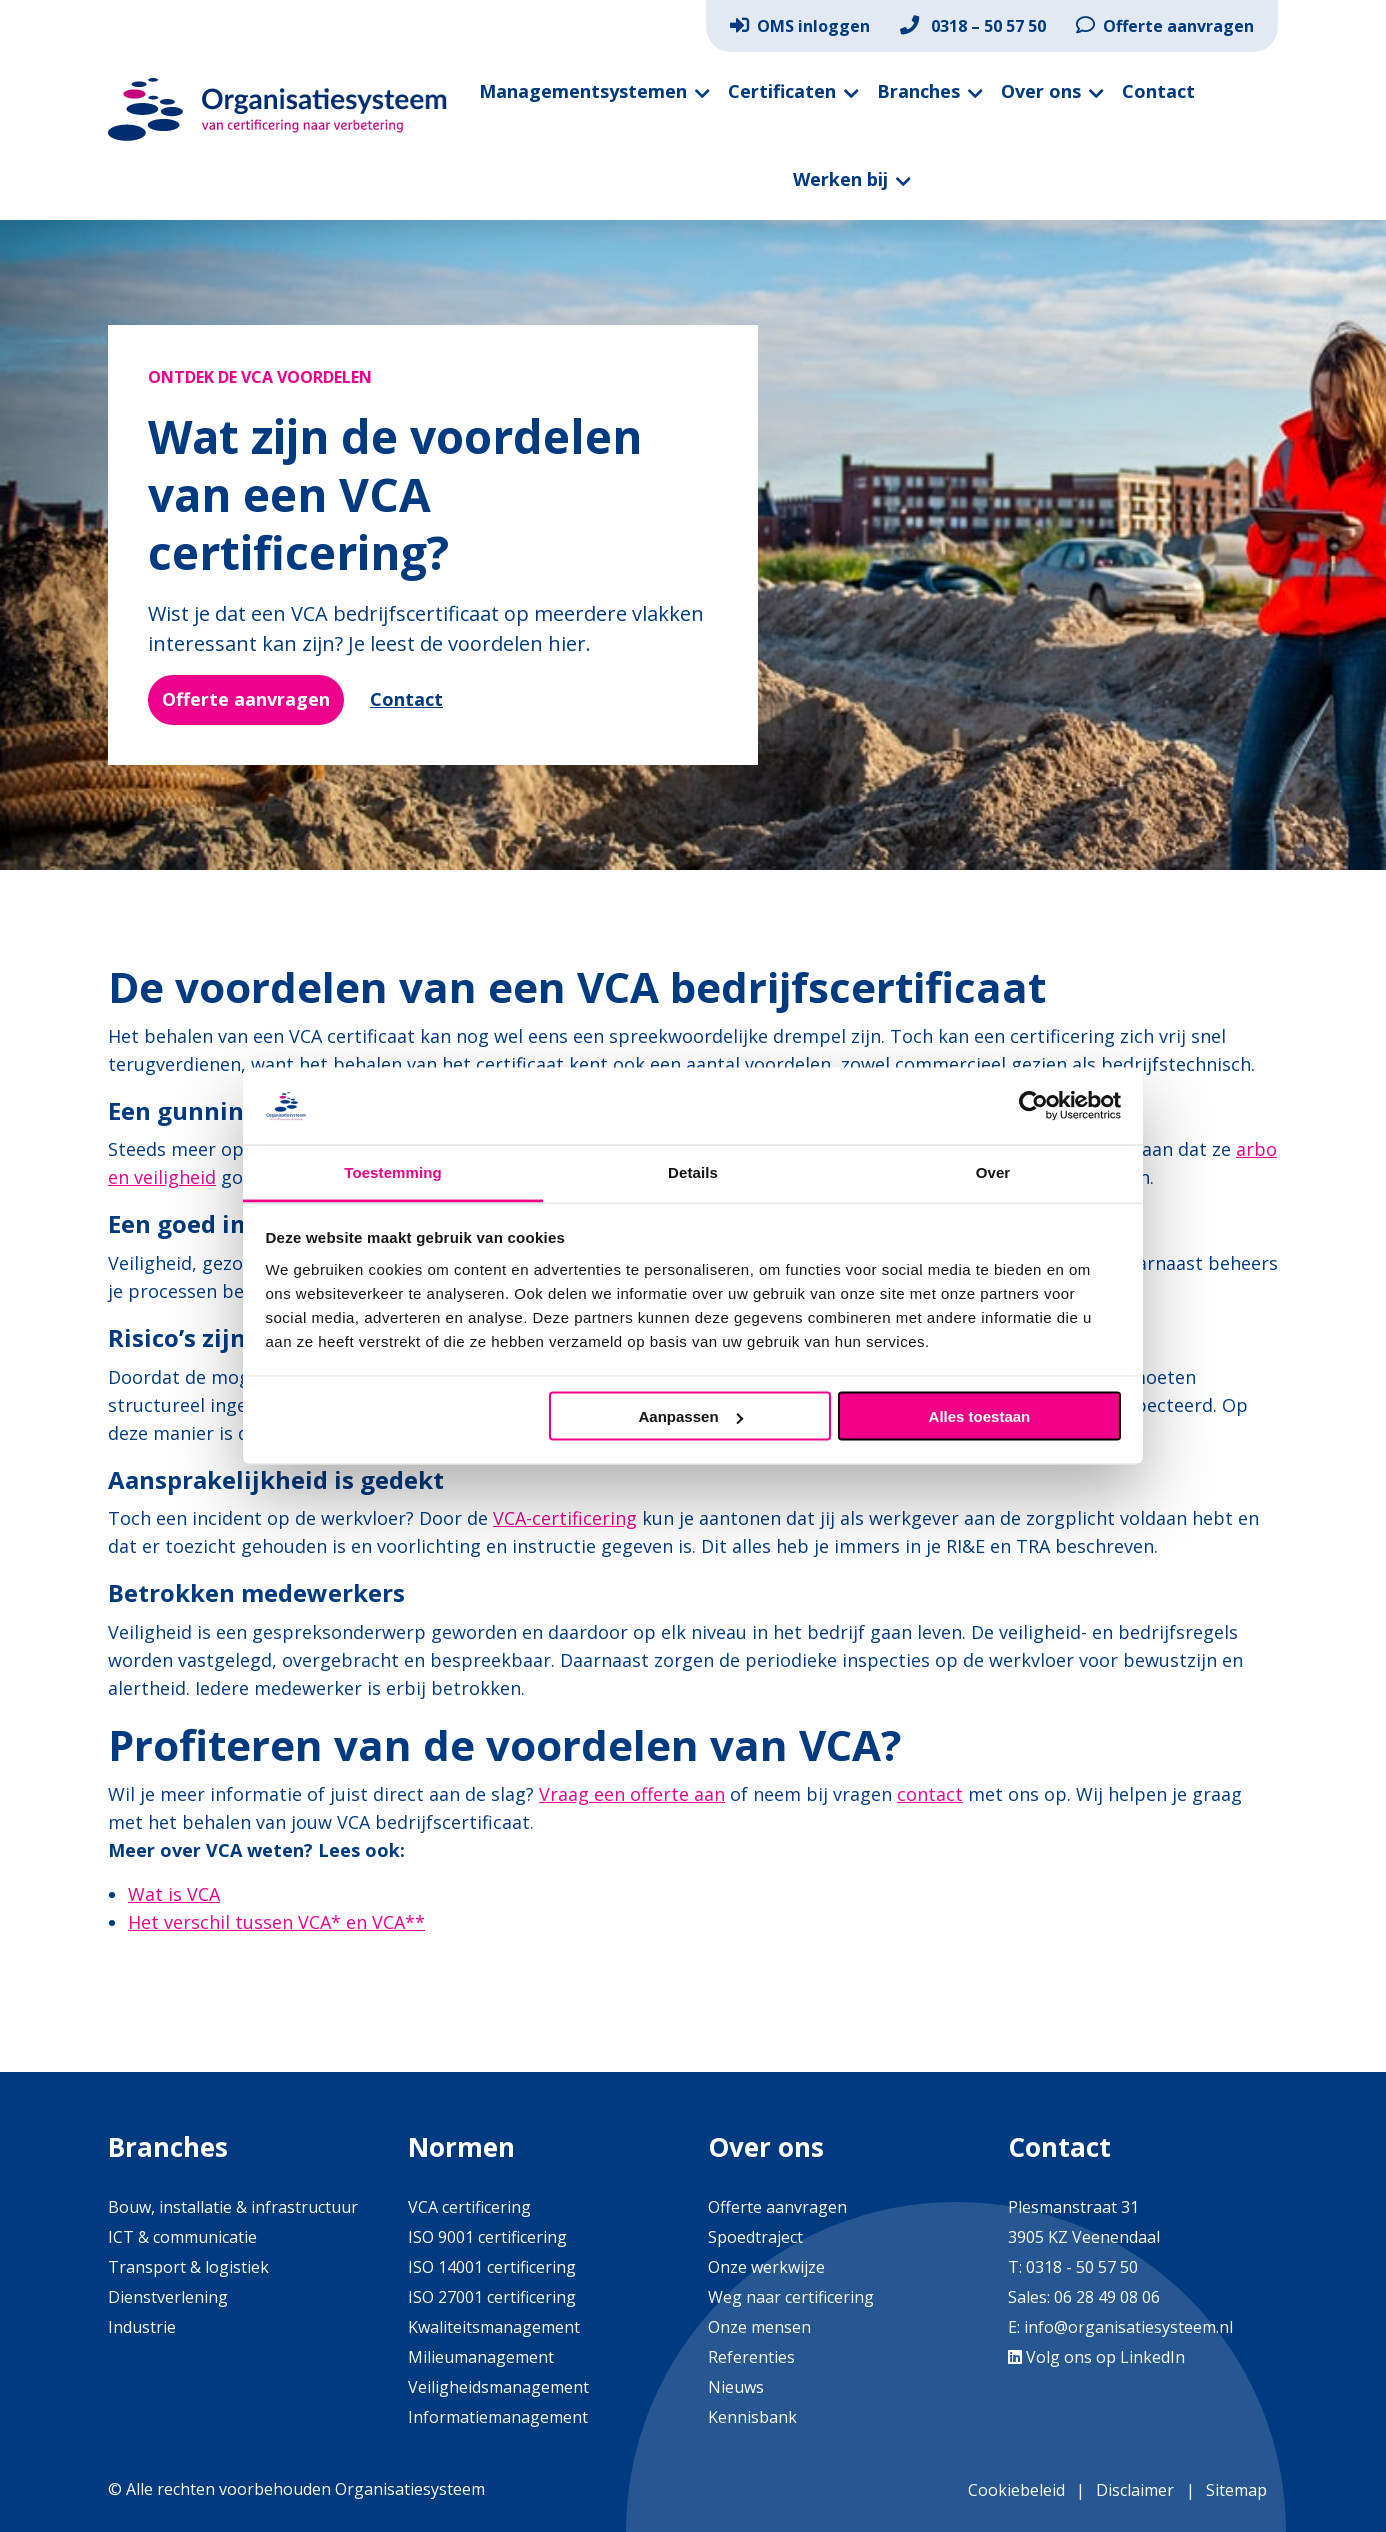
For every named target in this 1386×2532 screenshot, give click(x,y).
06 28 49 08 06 (1105, 2297)
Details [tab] (693, 1171)
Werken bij (840, 179)
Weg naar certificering (791, 2297)
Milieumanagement (481, 2357)
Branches (918, 91)
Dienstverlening (168, 2297)
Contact (1158, 91)
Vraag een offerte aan (632, 1794)
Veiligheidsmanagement (498, 2387)
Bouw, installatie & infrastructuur (233, 2207)
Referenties (751, 2357)
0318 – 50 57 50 (973, 26)
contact (930, 1794)
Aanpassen (691, 1416)
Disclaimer (1135, 2490)
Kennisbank (752, 2417)
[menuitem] (800, 26)
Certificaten (782, 91)
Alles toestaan (980, 1416)
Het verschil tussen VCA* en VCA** (276, 1922)
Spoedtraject (755, 2237)
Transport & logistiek (188, 2267)
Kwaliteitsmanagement (494, 2327)
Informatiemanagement (498, 2417)
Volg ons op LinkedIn (1096, 2357)
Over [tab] (993, 1171)
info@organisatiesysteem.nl (1128, 2327)
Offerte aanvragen (1165, 26)
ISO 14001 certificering (492, 2267)
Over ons (1041, 91)
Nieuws (736, 2387)
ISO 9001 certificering (487, 2237)
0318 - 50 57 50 (1082, 2267)
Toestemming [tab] (393, 1171)
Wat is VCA (174, 1894)
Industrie (142, 2327)
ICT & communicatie (182, 2237)
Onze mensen (759, 2327)
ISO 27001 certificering (492, 2297)
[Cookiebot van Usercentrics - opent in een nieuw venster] (1033, 1106)
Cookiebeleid (1016, 2490)
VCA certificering (469, 2207)
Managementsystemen (583, 91)
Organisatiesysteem (277, 109)
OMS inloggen (800, 26)
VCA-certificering (565, 1518)
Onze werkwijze (766, 2267)
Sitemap (1236, 2490)
